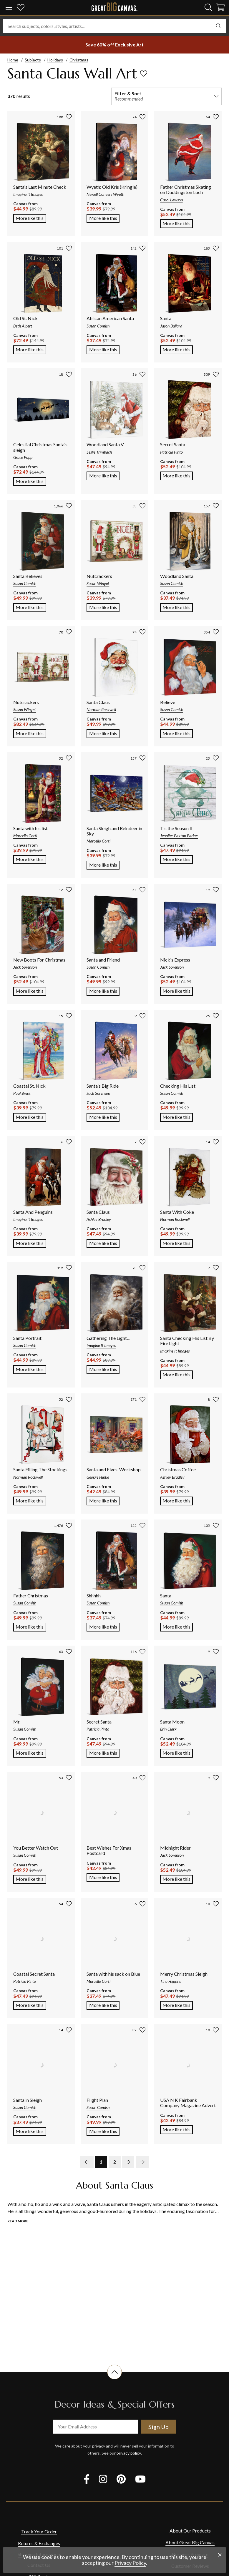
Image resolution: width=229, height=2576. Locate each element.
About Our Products (190, 2530)
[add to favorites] (143, 73)
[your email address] (95, 2427)
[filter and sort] (166, 96)
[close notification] (220, 2555)
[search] (208, 7)
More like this (31, 217)
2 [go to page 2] (114, 2161)
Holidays (55, 59)
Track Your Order (39, 2531)
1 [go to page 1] (101, 2161)
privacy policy (129, 2452)
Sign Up (158, 2426)
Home (12, 59)
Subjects (33, 59)
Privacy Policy (130, 2563)
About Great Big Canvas (190, 2542)
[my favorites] (20, 8)
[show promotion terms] (114, 44)
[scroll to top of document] (114, 2379)
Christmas (78, 59)
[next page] (142, 2162)
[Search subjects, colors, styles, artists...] (114, 26)
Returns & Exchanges (39, 2543)
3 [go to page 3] (128, 2161)
